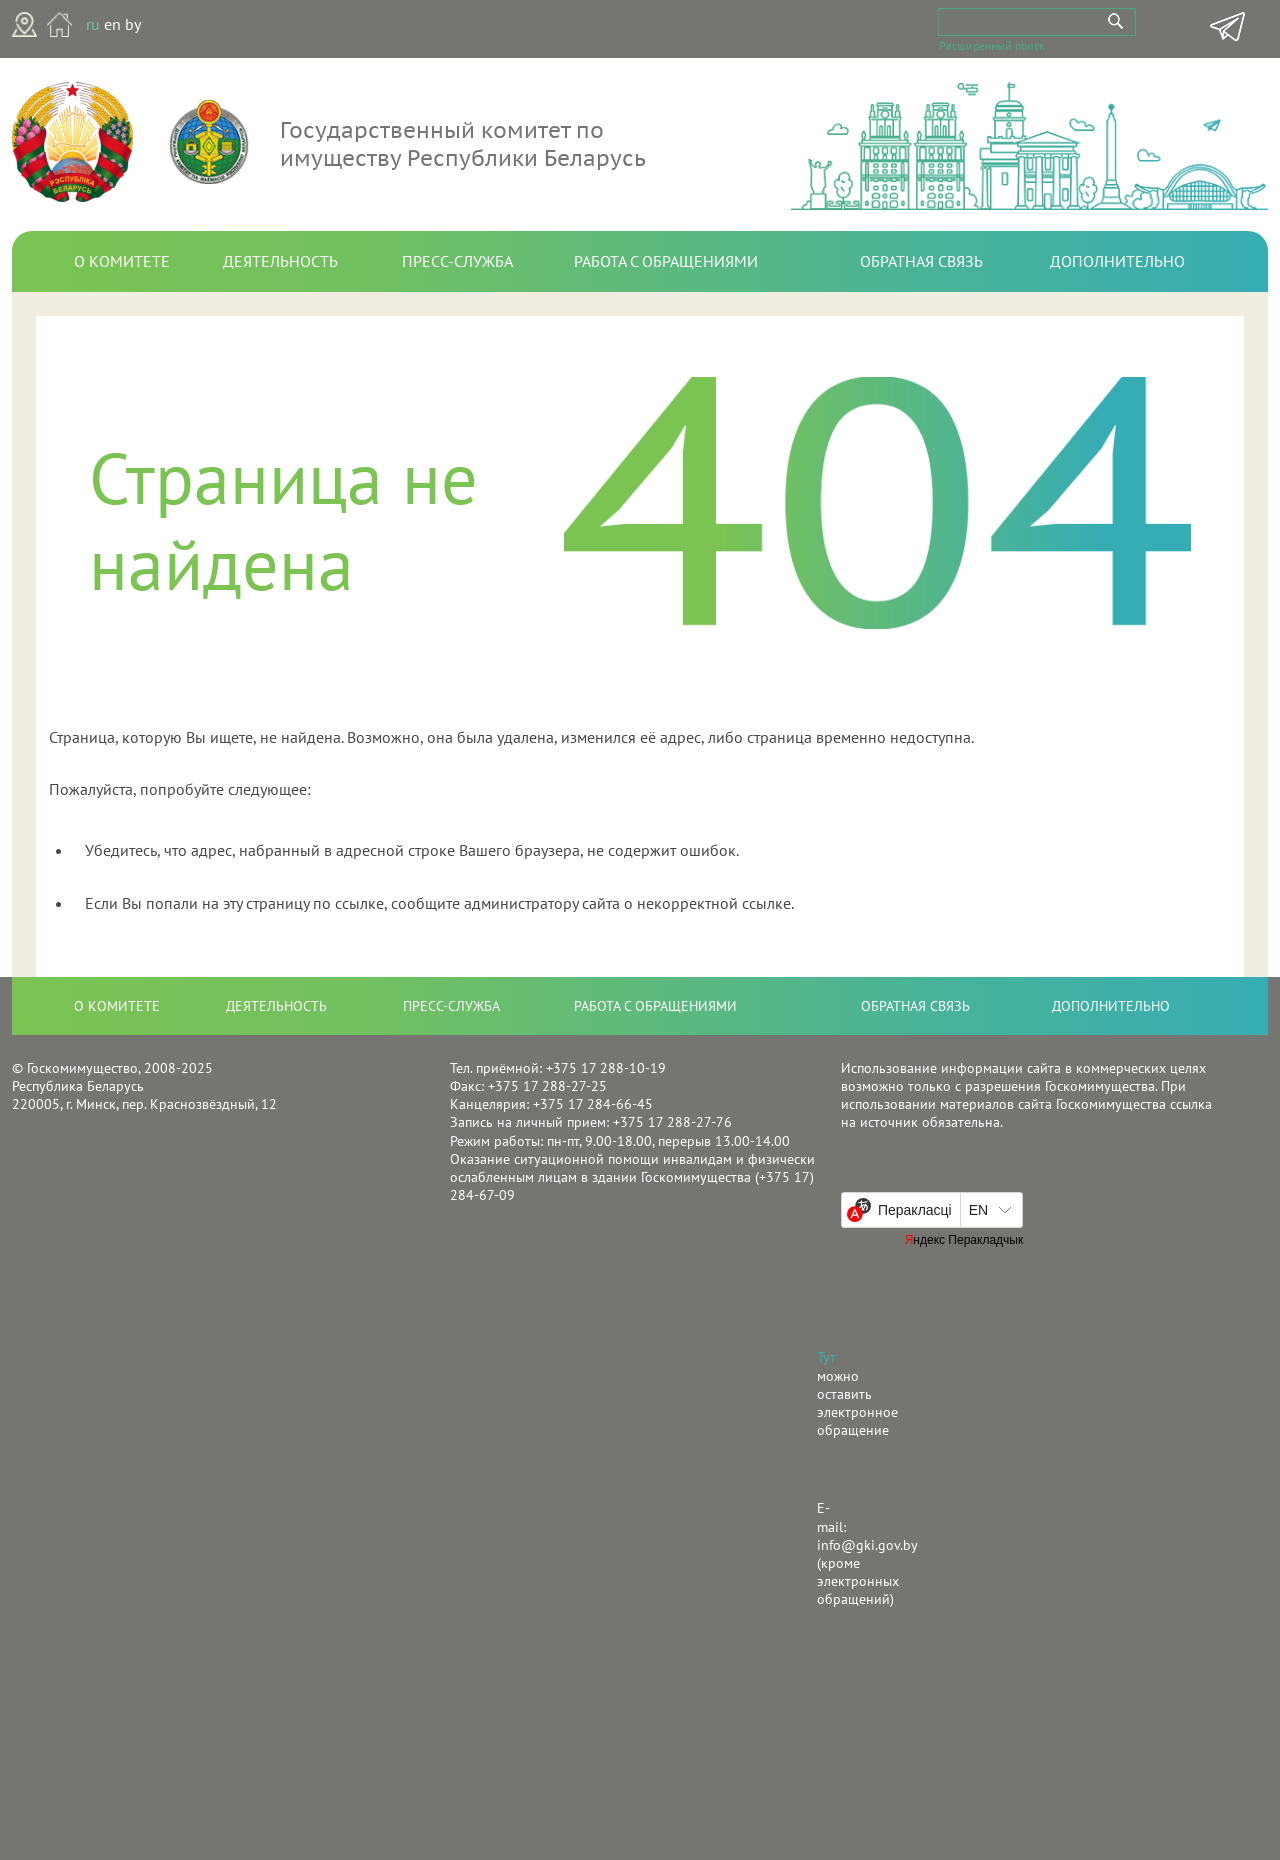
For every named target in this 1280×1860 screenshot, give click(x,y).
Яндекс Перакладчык (964, 1240)
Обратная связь (921, 261)
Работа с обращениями (666, 261)
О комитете (122, 261)
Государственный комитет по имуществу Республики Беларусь (463, 144)
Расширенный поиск (992, 44)
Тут (826, 1357)
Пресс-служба (457, 261)
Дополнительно (1117, 261)
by (133, 24)
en (112, 24)
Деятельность (280, 261)
